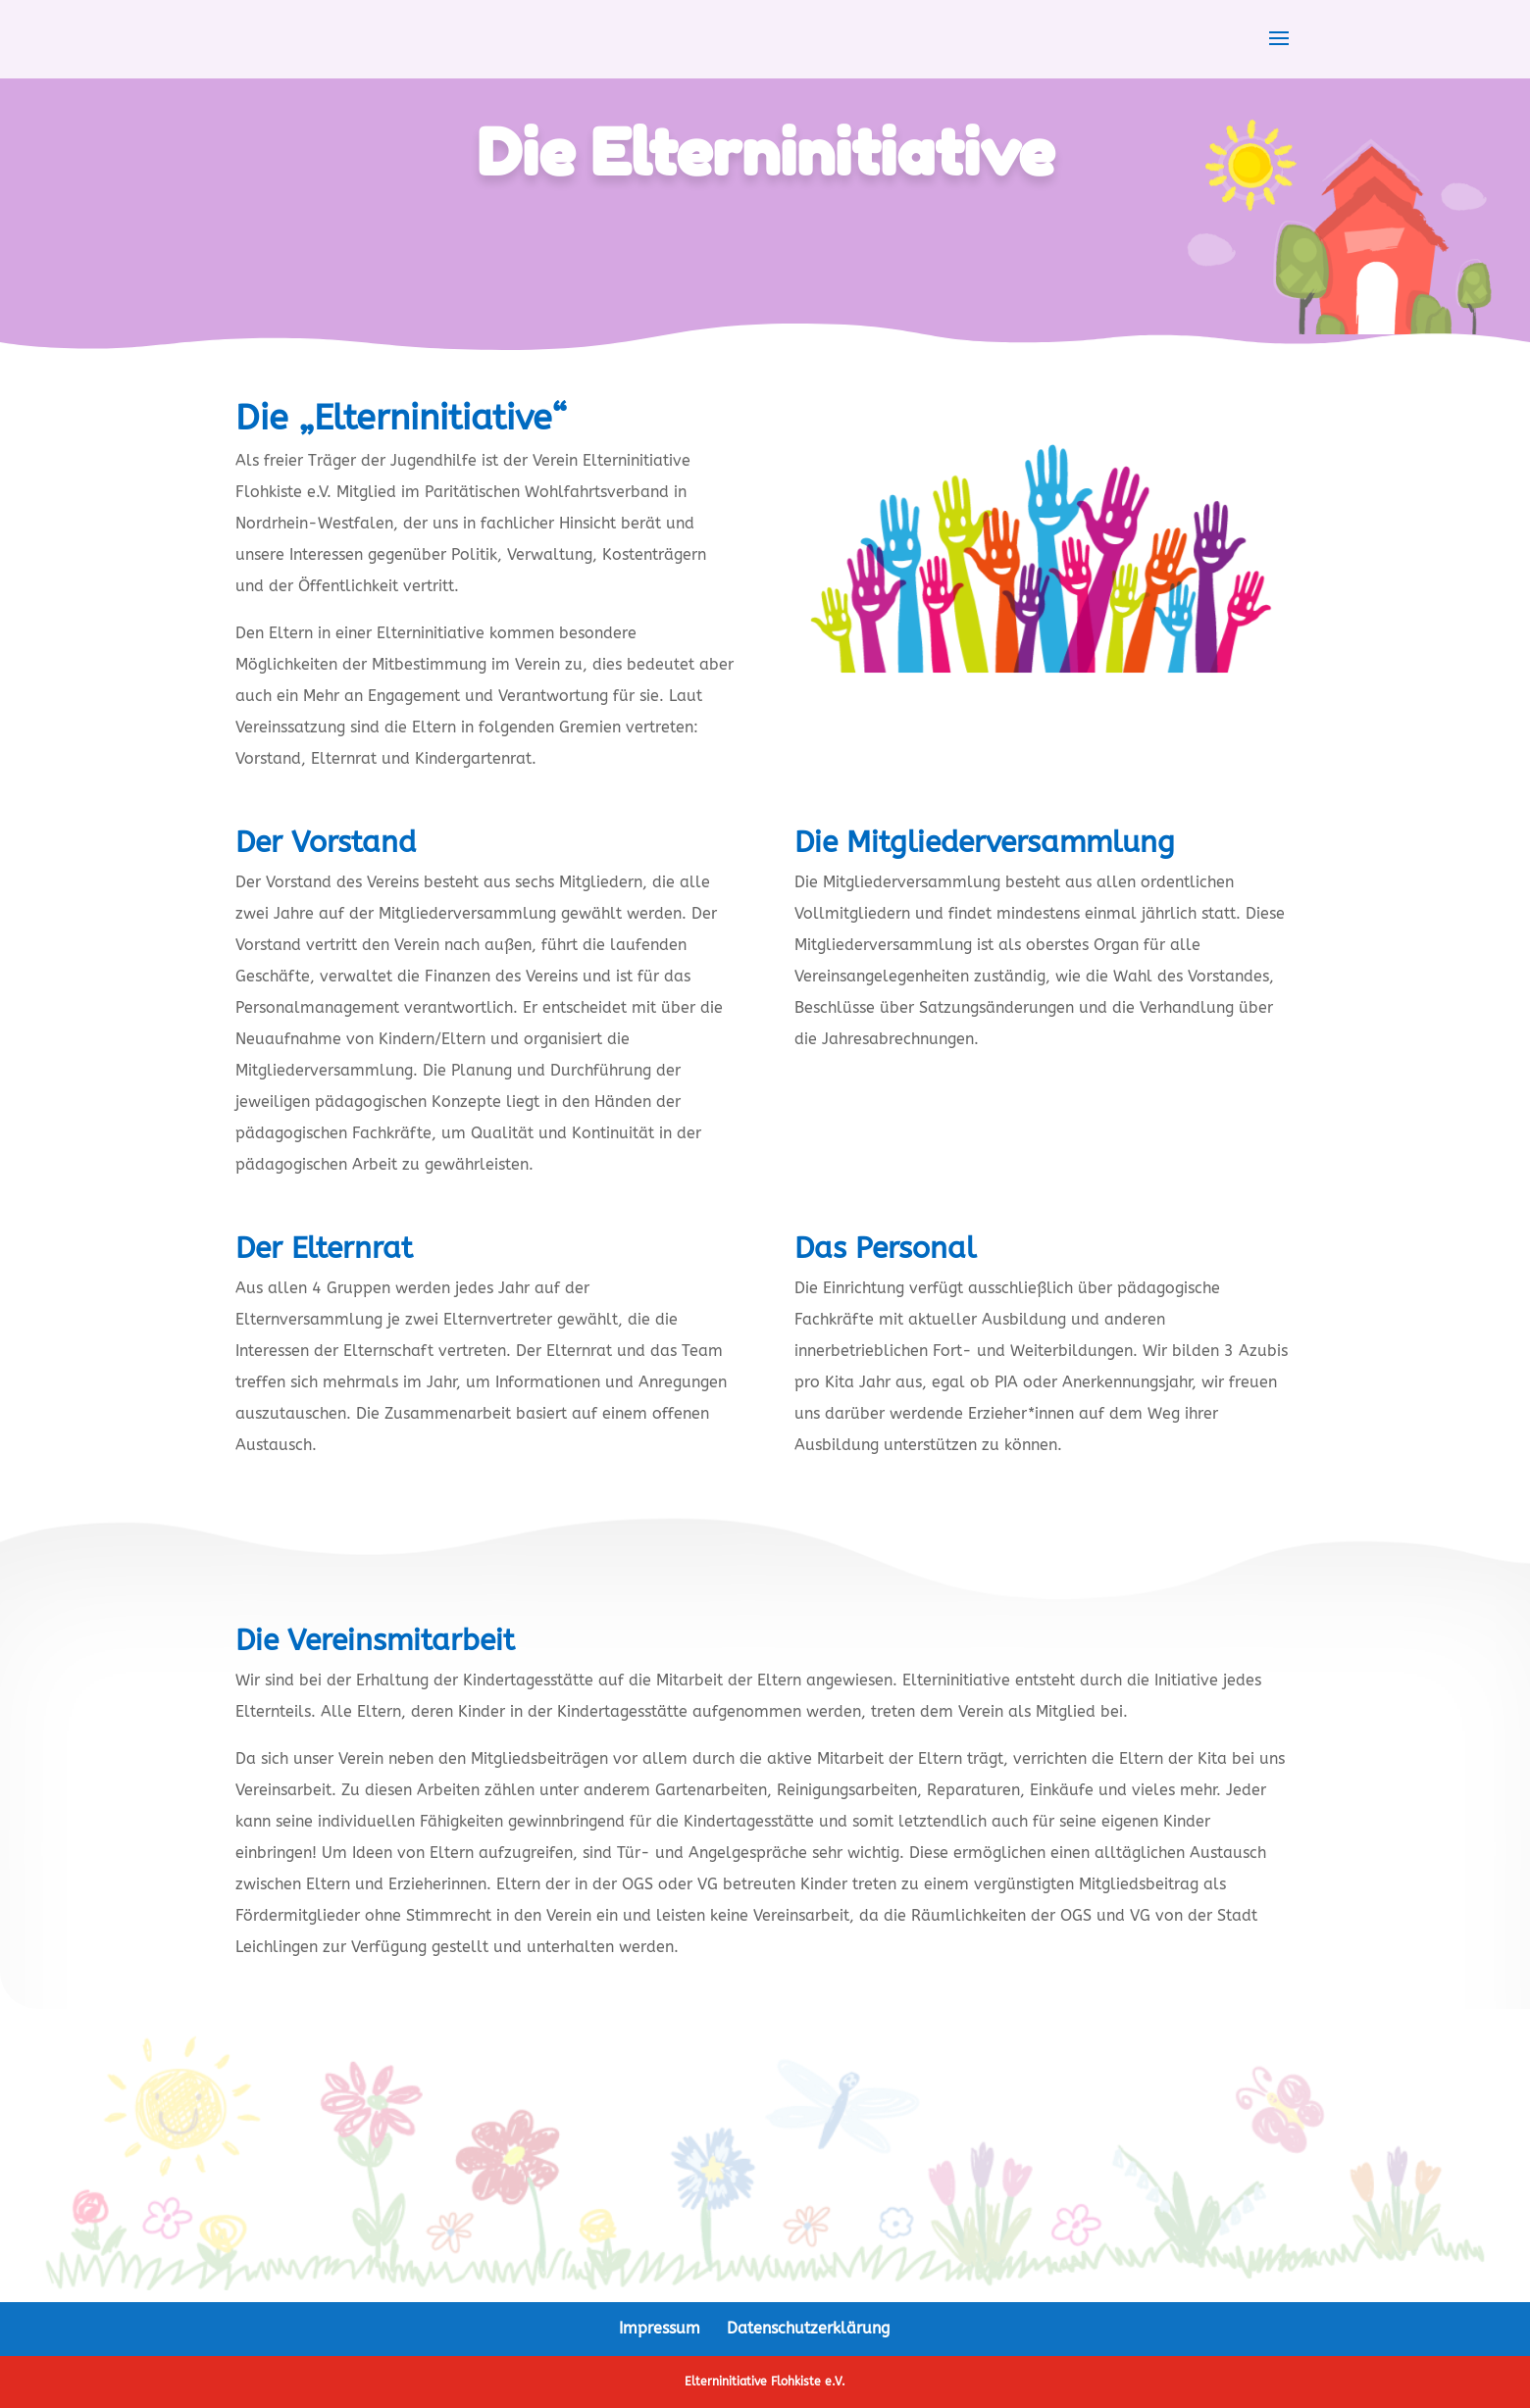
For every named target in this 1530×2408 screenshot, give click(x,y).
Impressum (659, 2328)
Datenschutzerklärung (808, 2328)
